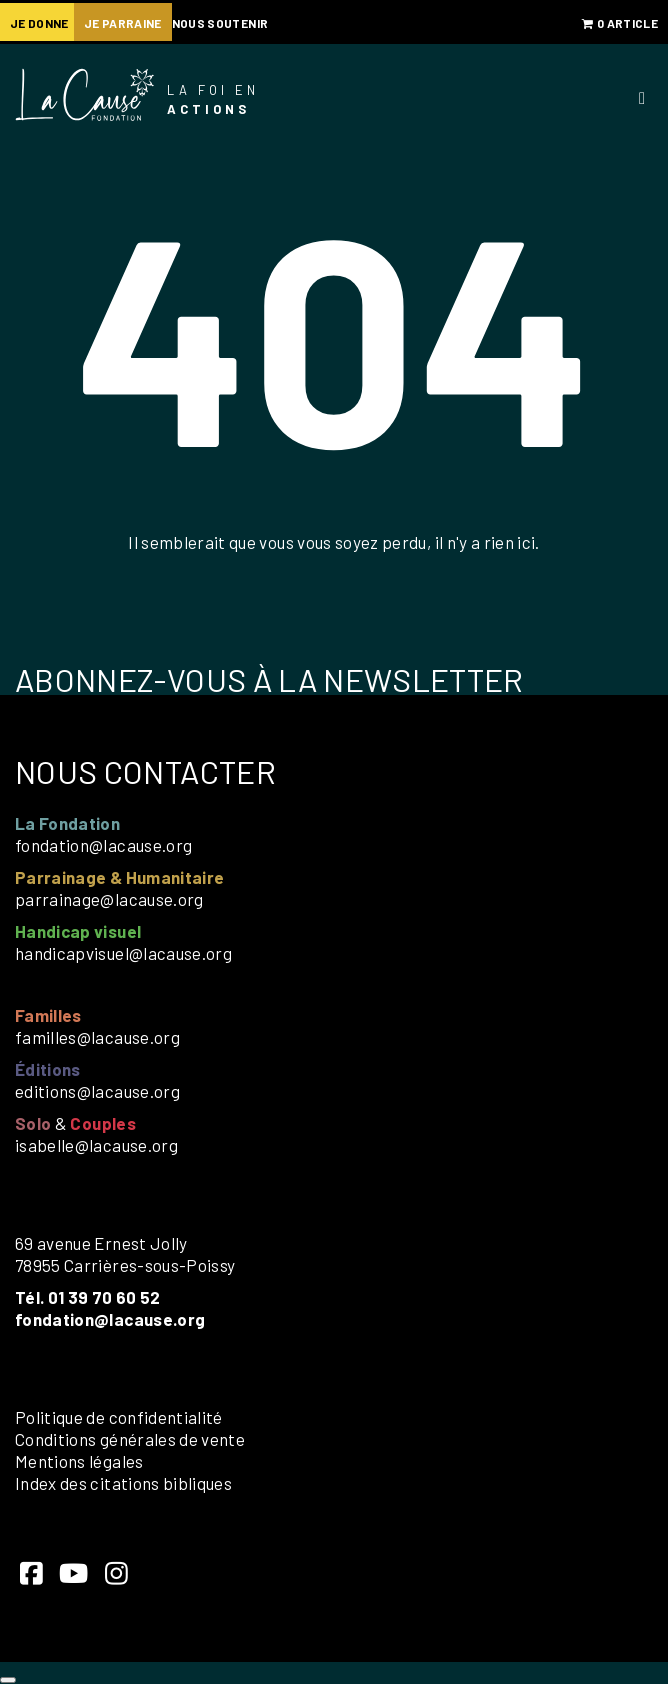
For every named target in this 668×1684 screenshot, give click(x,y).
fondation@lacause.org (103, 845)
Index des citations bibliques (123, 1483)
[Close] (8, 1680)
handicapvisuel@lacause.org (123, 953)
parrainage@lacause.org (109, 899)
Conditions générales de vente (130, 1439)
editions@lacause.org (97, 1091)
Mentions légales (79, 1461)
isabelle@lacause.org (96, 1145)
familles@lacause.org (97, 1037)
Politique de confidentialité (119, 1417)
